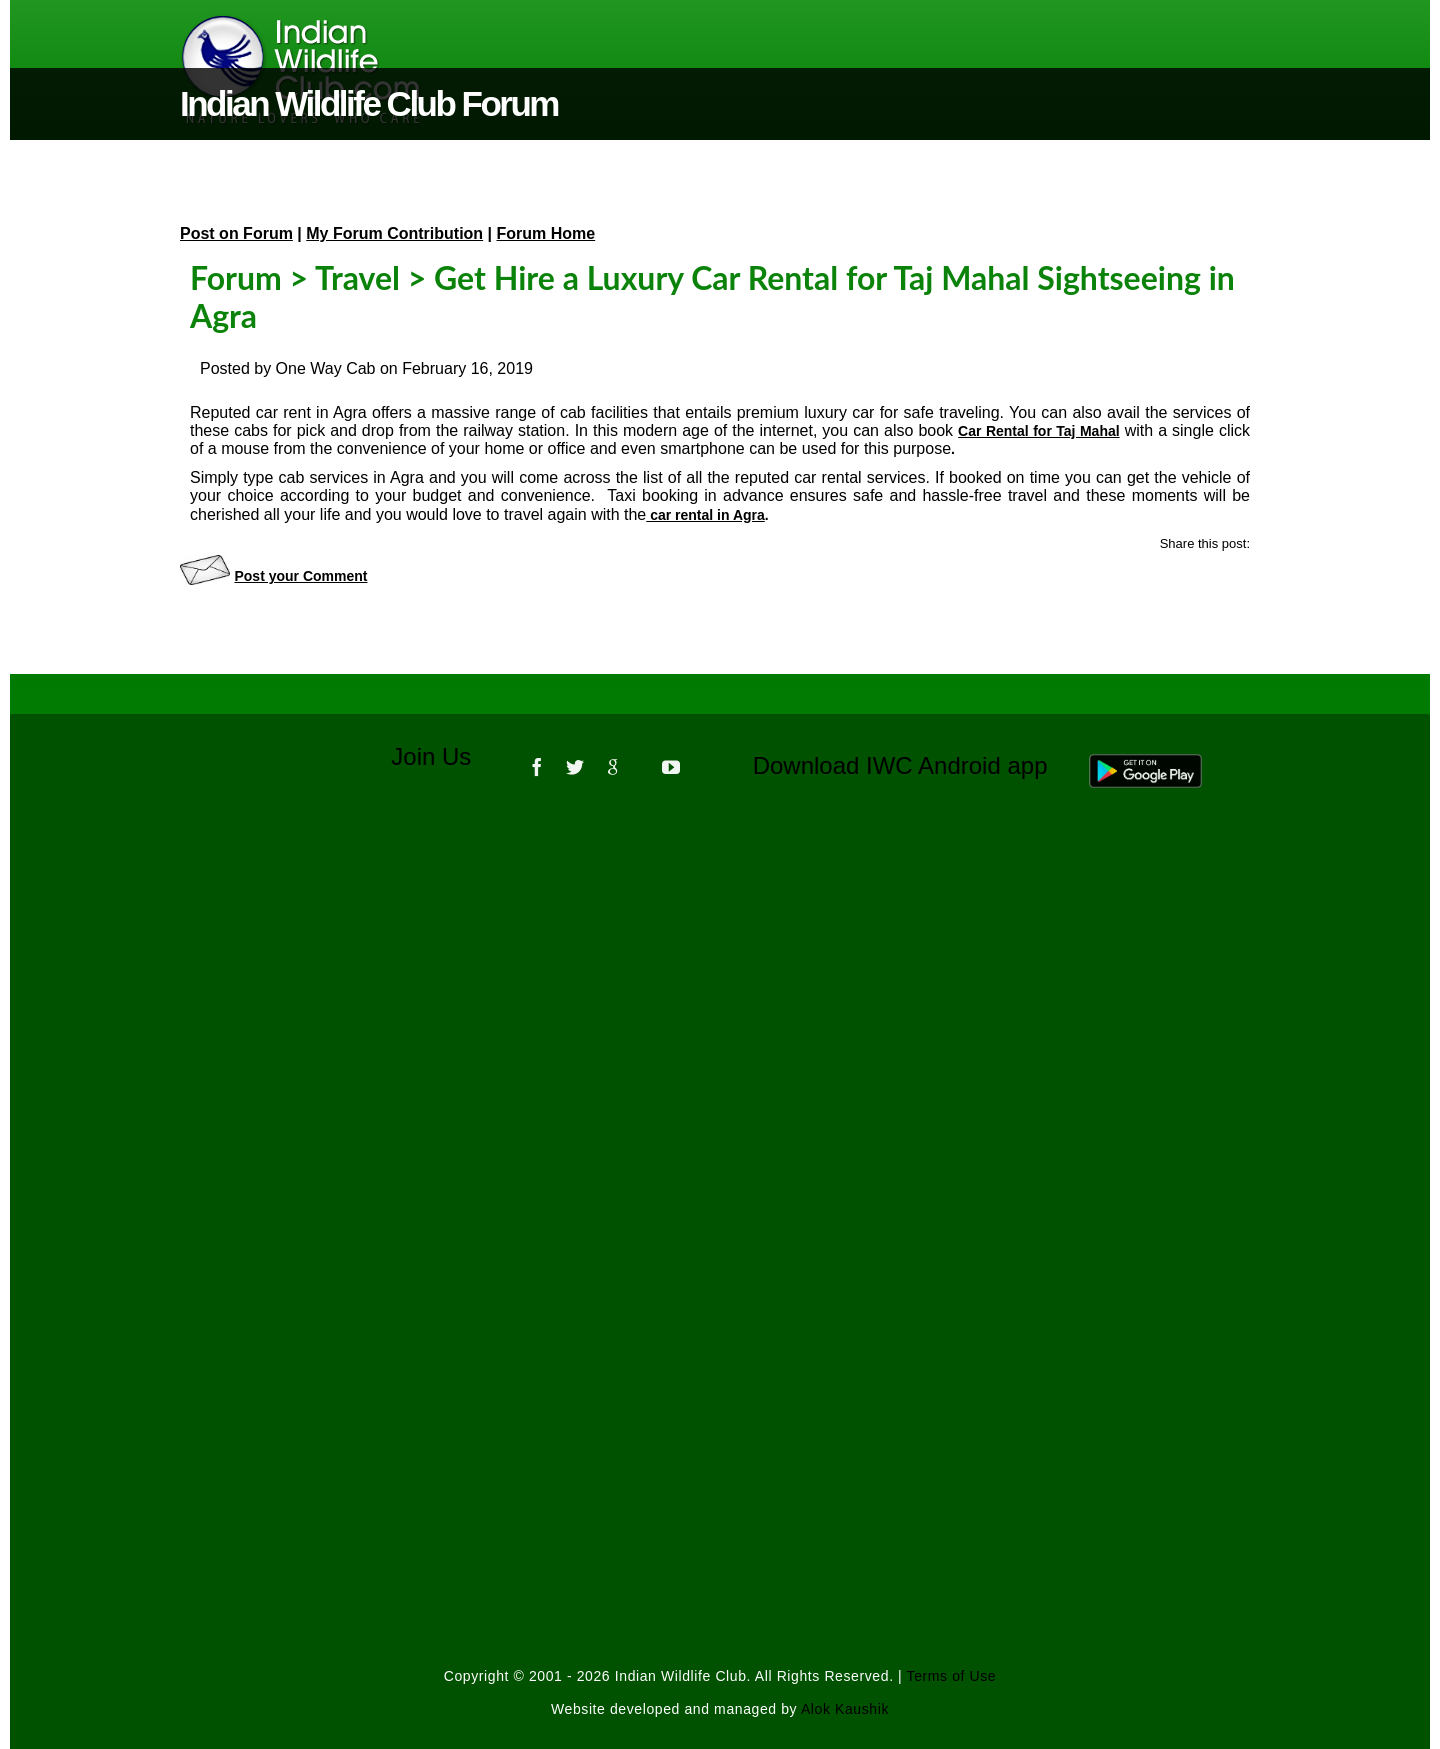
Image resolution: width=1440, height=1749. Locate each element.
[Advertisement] (720, 1074)
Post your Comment (300, 576)
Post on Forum (236, 233)
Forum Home (546, 233)
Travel (357, 277)
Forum (236, 277)
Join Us (444, 756)
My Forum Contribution (394, 233)
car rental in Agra (705, 515)
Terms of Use (952, 1676)
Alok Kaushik (845, 1709)
